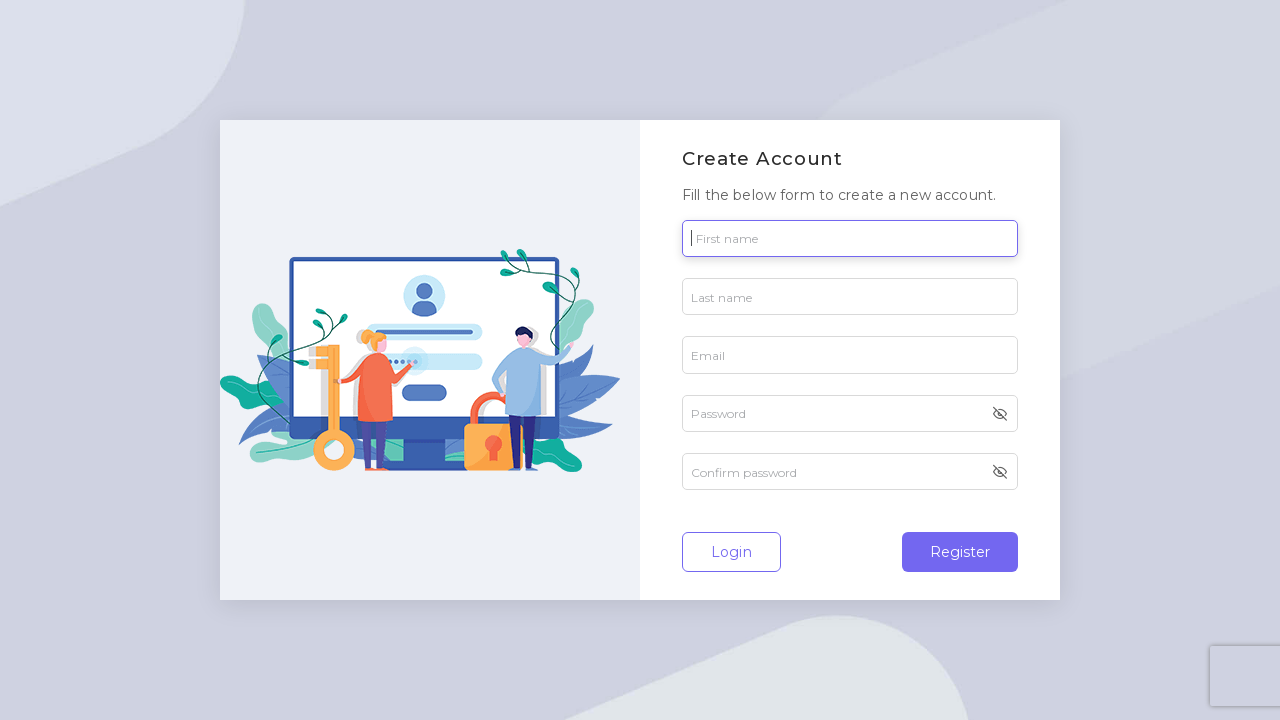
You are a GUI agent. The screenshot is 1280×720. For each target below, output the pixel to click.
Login (731, 552)
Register (960, 552)
